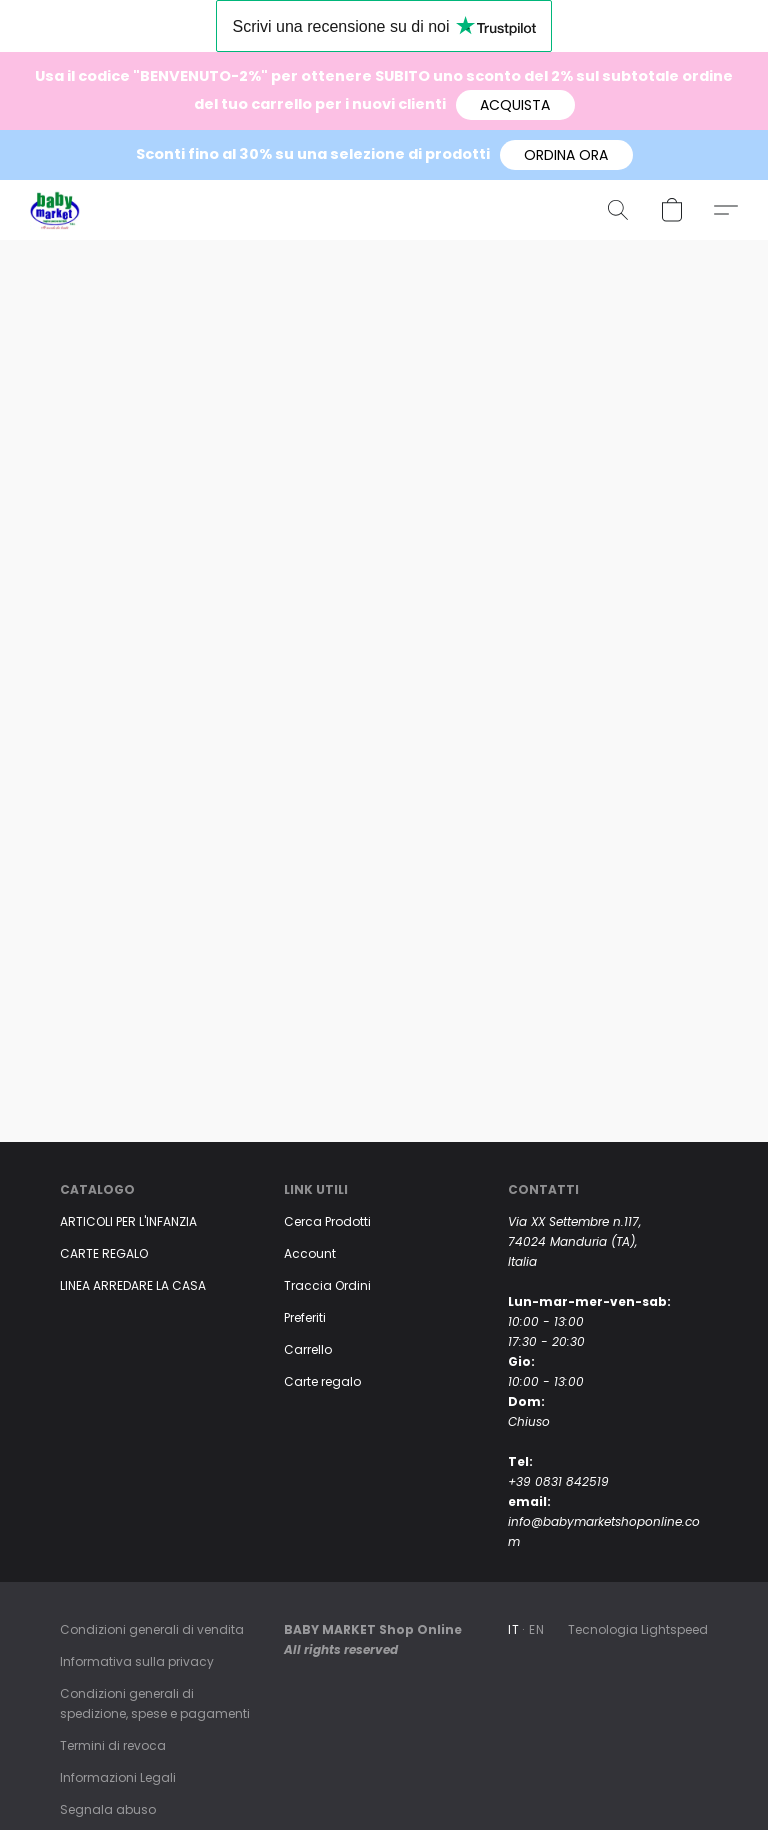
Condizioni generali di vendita (152, 1629)
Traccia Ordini (327, 1285)
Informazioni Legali (118, 1777)
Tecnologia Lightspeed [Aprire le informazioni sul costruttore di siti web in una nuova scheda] (638, 1629)
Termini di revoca (113, 1745)
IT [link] (513, 1629)
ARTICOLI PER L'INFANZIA (128, 1221)
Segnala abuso (108, 1809)
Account (310, 1253)
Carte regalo (322, 1381)
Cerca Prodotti (327, 1221)
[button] (515, 105)
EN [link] (536, 1629)
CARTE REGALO (104, 1253)
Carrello (308, 1349)
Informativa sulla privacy (137, 1661)
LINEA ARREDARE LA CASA (133, 1285)
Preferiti (305, 1317)
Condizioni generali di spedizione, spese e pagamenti (155, 1703)
